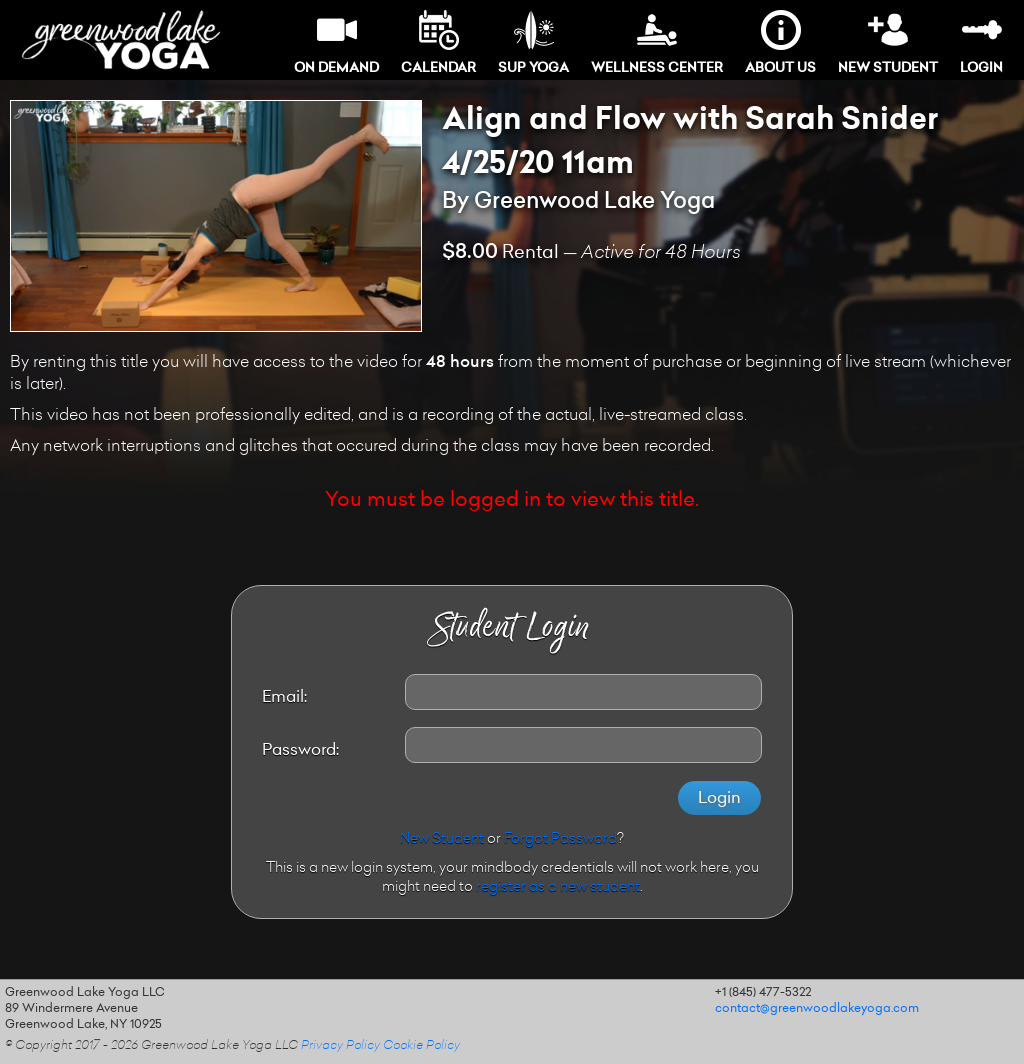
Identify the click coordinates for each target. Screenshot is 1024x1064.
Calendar (438, 42)
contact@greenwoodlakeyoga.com (817, 1009)
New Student (888, 42)
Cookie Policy (421, 1046)
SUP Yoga (533, 42)
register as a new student (558, 888)
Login (981, 42)
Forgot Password (560, 840)
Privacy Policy (340, 1046)
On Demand (336, 42)
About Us (780, 42)
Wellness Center (657, 42)
